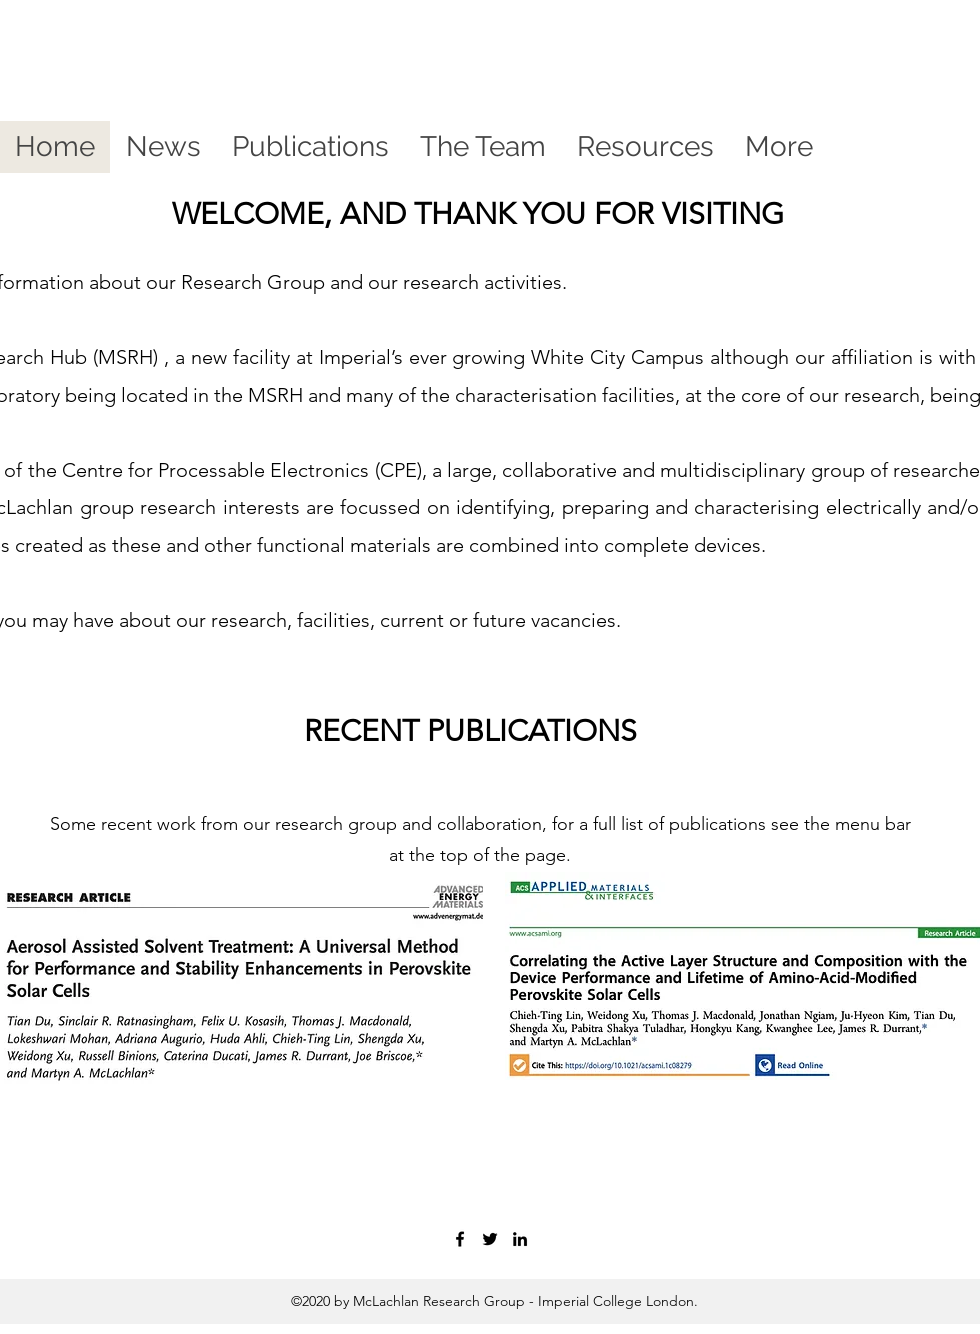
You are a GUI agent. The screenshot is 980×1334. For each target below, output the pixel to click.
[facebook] (460, 1239)
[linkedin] (520, 1239)
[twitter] (490, 1239)
